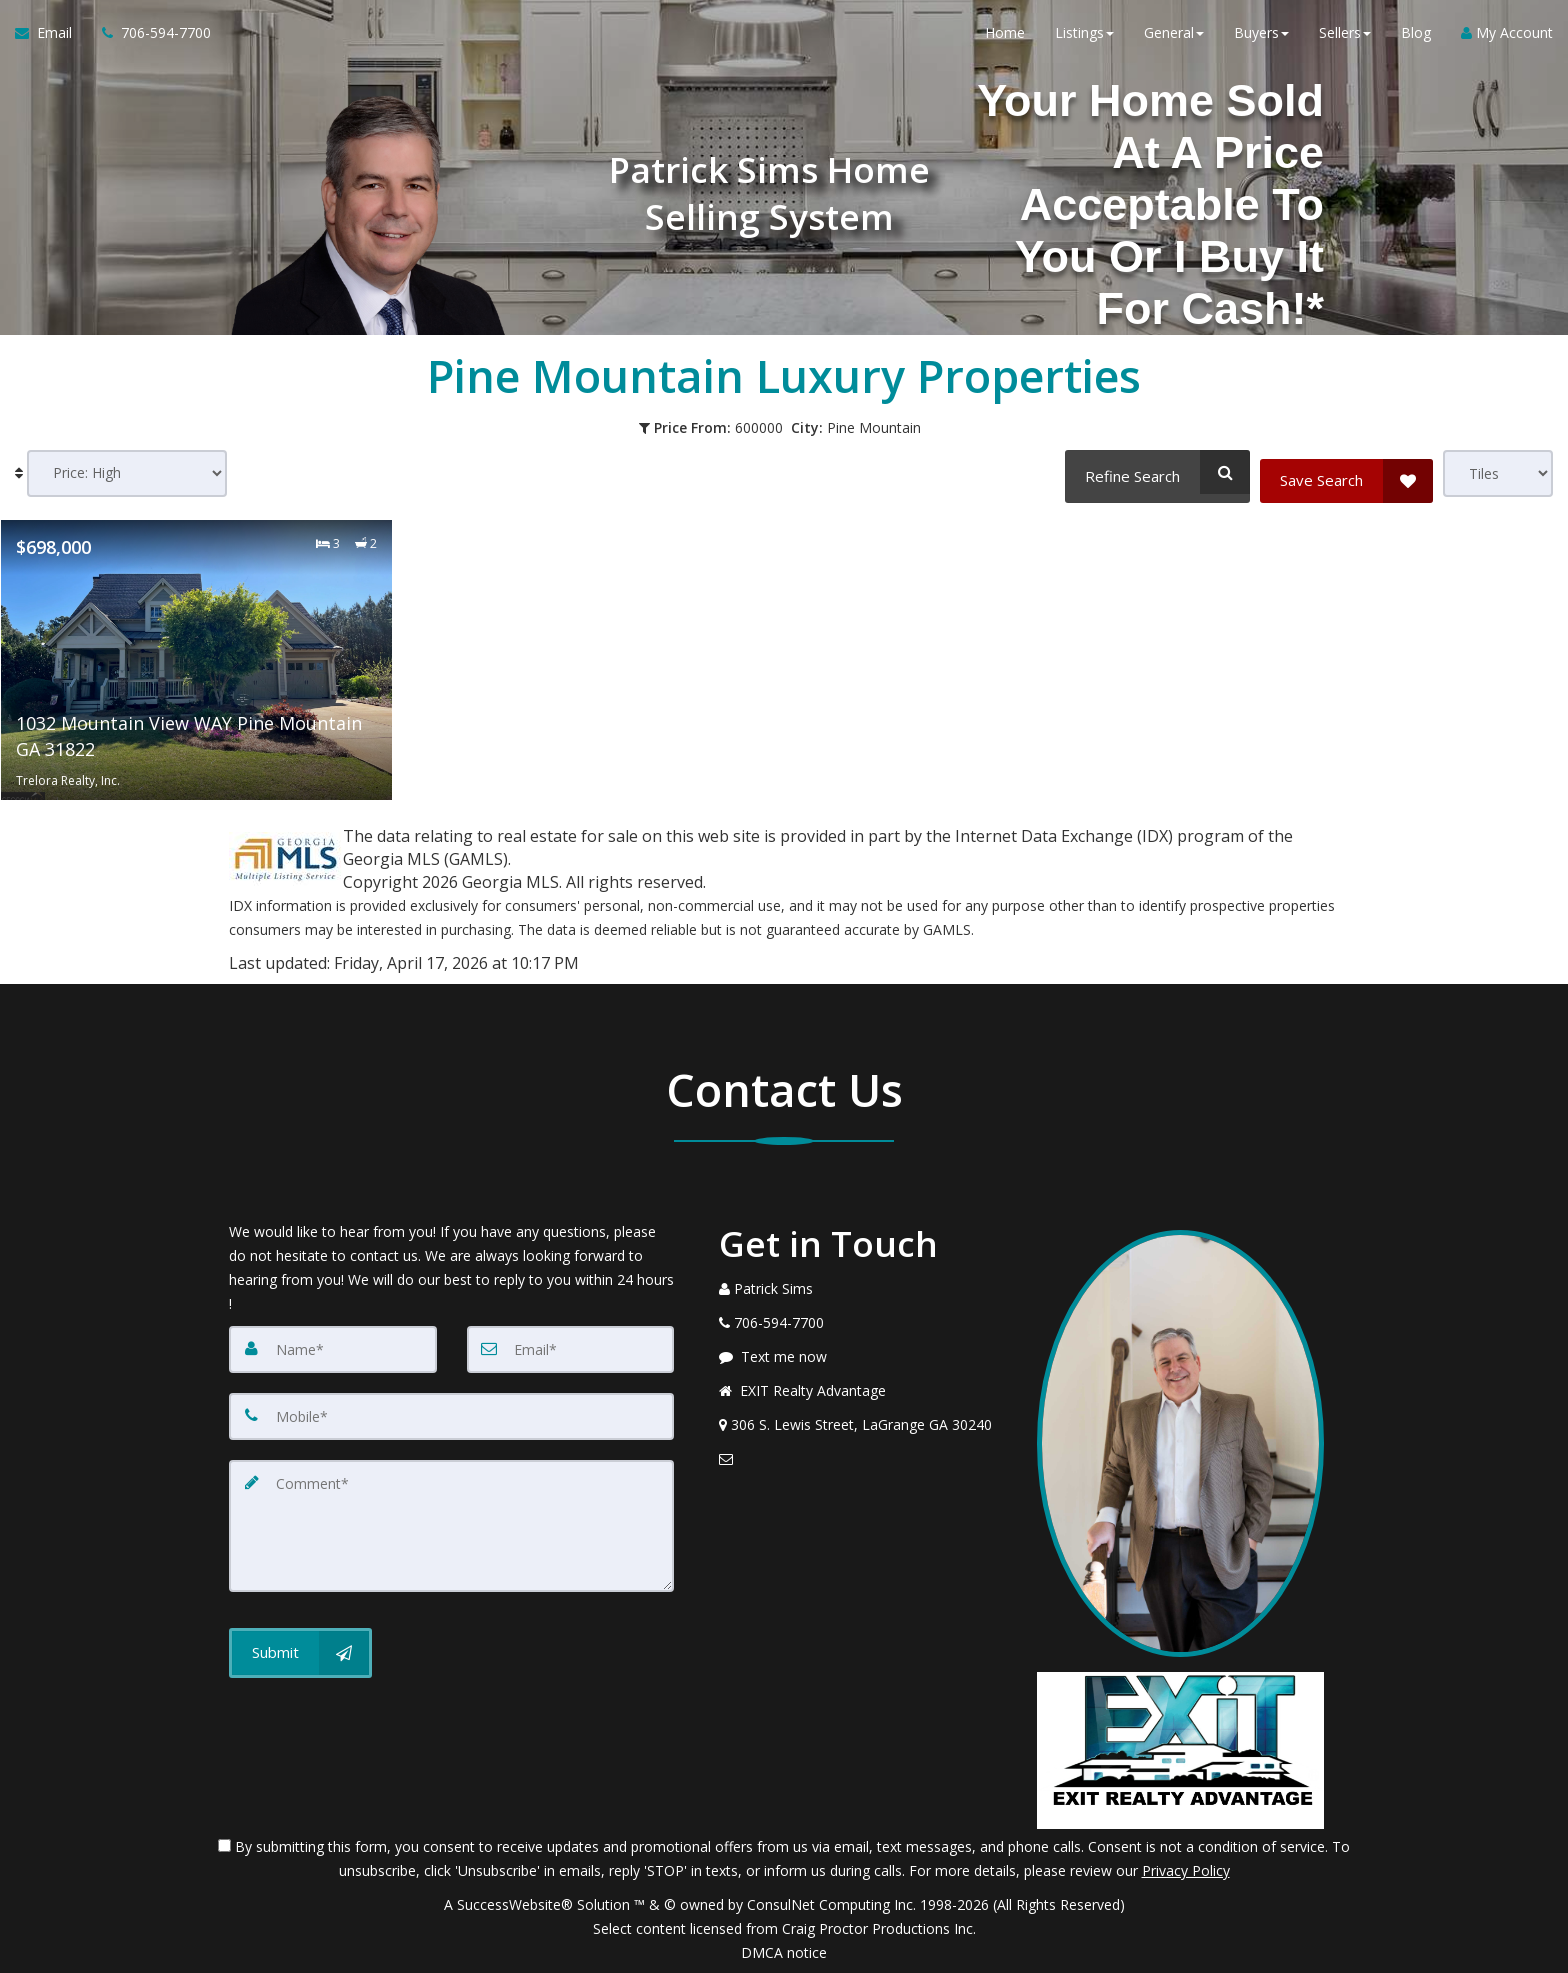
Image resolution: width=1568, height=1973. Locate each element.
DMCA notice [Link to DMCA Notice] (784, 1950)
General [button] (1174, 39)
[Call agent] (149, 40)
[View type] (1498, 473)
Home (1005, 39)
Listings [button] (1084, 39)
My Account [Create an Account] (1507, 39)
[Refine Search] (1153, 472)
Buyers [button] (1261, 39)
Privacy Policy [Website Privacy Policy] (1186, 1868)
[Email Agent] (51, 40)
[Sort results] (127, 473)
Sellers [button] (1345, 39)
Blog (1416, 39)
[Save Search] (1346, 472)
